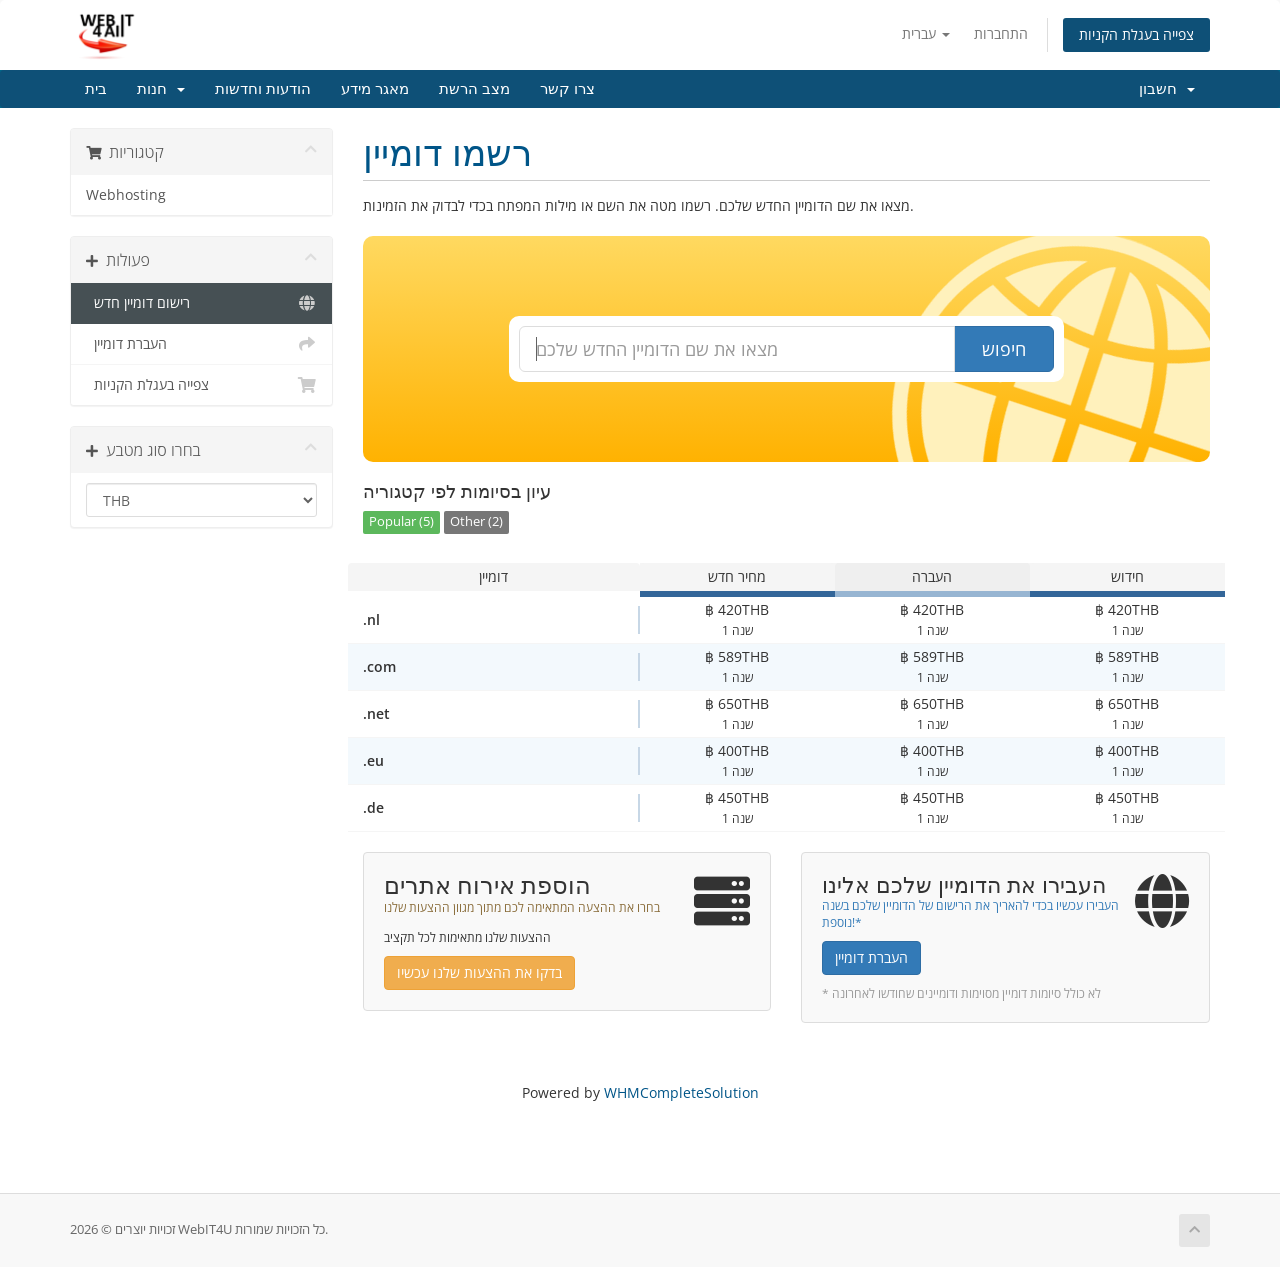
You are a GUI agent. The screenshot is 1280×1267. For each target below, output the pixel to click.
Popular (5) (401, 521)
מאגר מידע (375, 89)
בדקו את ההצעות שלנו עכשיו (479, 972)
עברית (926, 33)
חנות (161, 89)
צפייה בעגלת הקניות (1136, 34)
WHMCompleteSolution (681, 1092)
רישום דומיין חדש (201, 303)
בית (96, 89)
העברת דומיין (201, 344)
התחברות (1001, 33)
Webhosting (126, 195)
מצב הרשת (474, 89)
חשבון (1167, 89)
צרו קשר (567, 89)
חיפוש (1004, 349)
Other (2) (476, 521)
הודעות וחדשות (263, 89)
